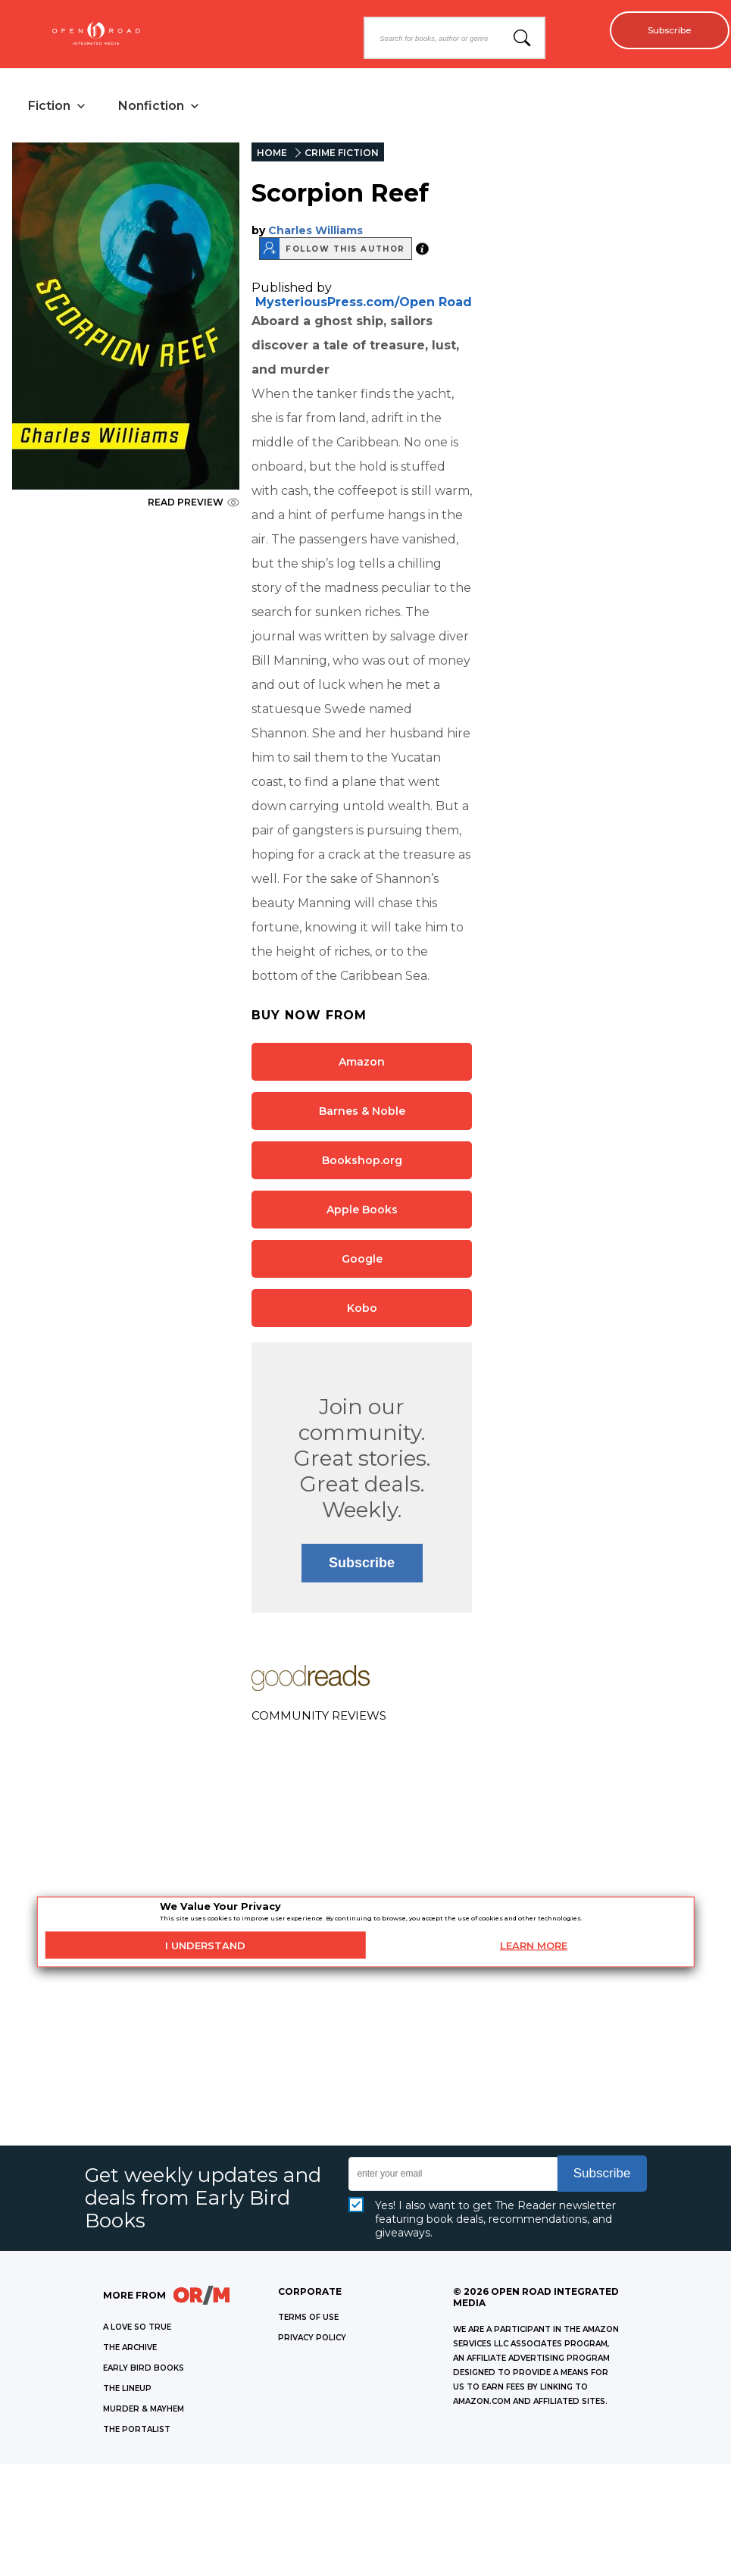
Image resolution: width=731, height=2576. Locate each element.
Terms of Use (308, 2319)
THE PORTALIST (136, 2432)
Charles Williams (315, 232)
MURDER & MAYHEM (143, 2411)
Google (362, 1261)
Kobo (362, 1310)
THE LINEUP (127, 2391)
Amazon (362, 1064)
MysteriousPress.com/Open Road (363, 304)
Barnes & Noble (362, 1113)
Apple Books (362, 1212)
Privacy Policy (312, 2340)
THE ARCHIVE (130, 2350)
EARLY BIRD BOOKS (143, 2370)
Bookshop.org (362, 1162)
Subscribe (663, 30)
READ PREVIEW (193, 504)
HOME (272, 155)
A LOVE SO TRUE (137, 2329)
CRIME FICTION (342, 155)
